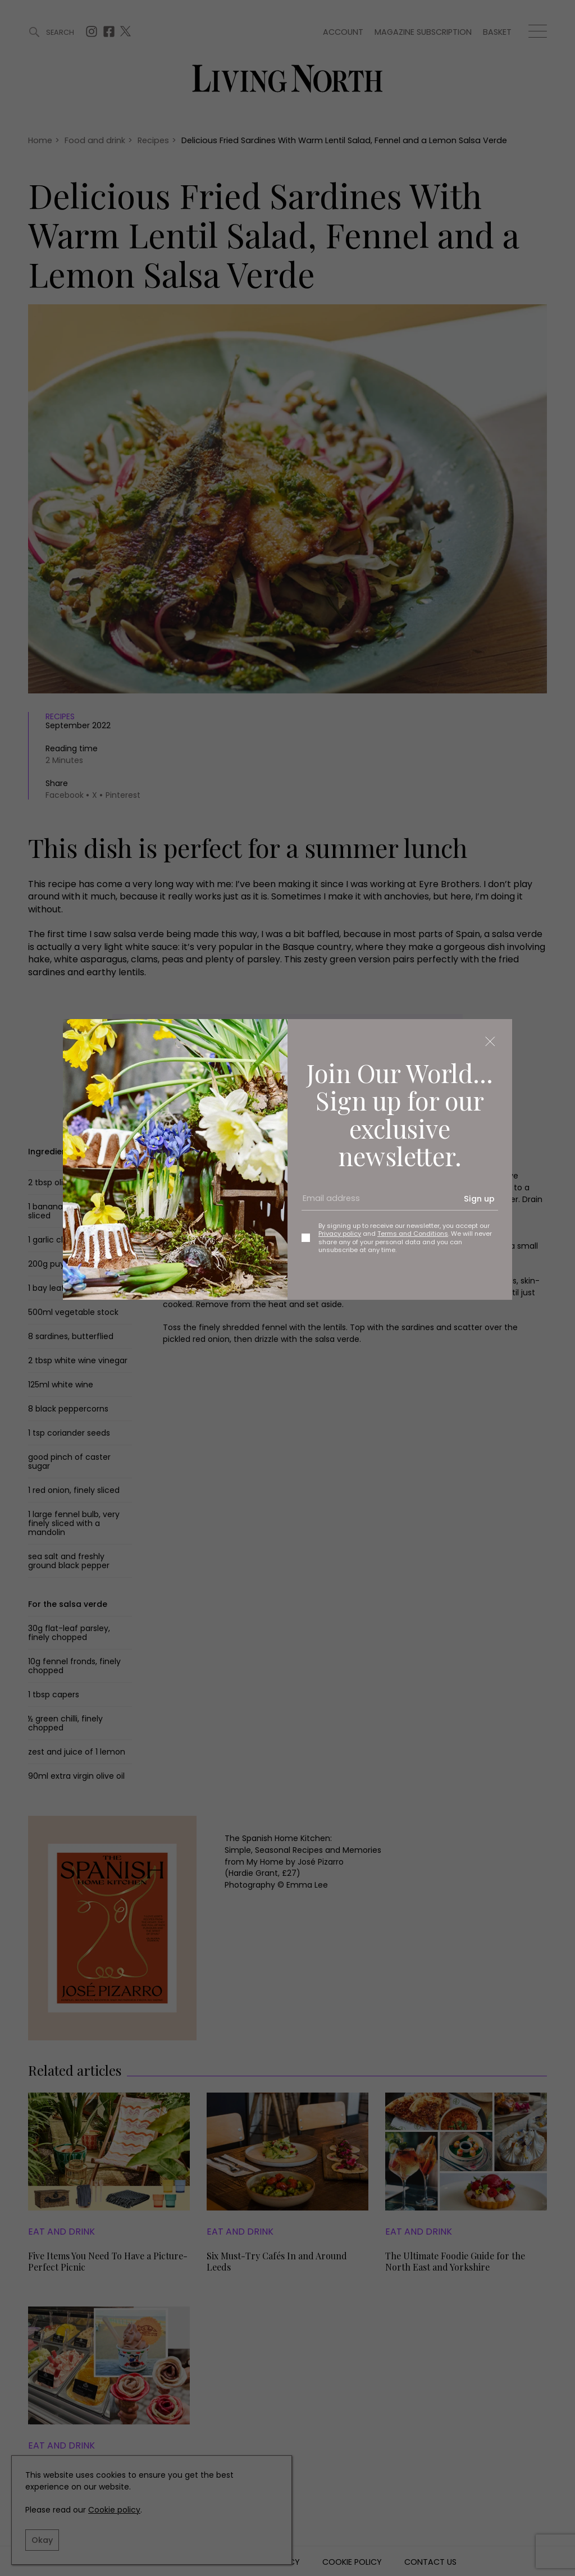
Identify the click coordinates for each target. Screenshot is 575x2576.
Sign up (479, 1198)
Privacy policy (339, 1233)
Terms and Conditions (412, 1233)
